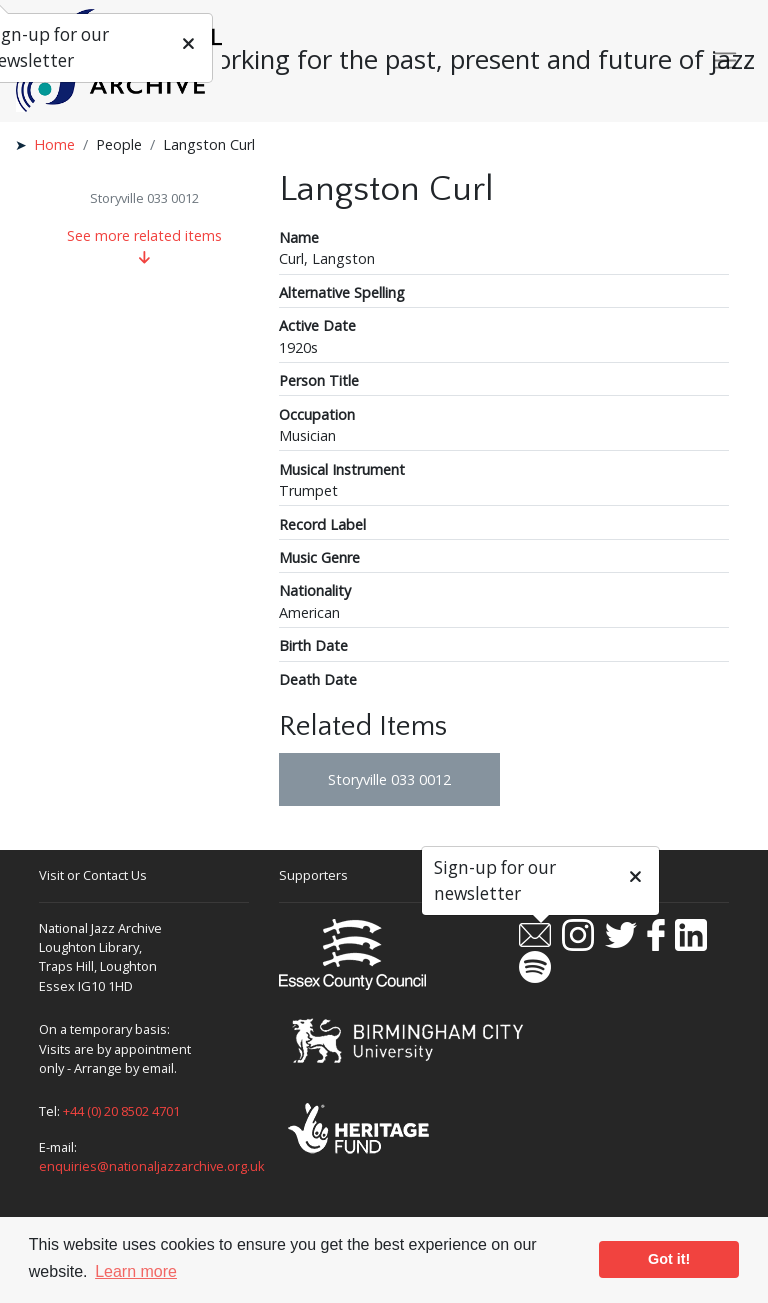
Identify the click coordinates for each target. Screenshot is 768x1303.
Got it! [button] (669, 1259)
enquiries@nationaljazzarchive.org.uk (152, 1166)
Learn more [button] (136, 1271)
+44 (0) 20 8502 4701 (121, 1111)
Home (54, 144)
